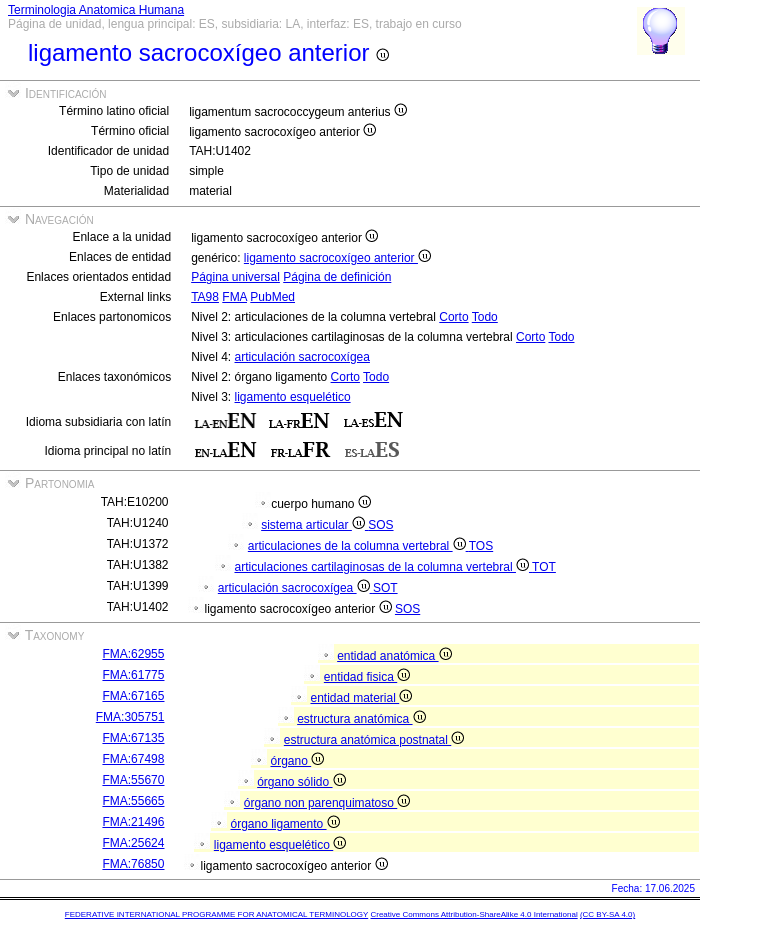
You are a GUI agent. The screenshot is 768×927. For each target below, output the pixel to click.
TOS (481, 546)
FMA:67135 (133, 738)
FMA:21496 (133, 822)
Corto (453, 317)
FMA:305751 (130, 717)
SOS (380, 525)
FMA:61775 (133, 675)
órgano (297, 761)
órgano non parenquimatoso (327, 803)
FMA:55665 (133, 801)
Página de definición (337, 277)
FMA (234, 297)
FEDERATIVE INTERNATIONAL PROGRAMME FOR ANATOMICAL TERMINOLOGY (216, 914)
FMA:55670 (133, 780)
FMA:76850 (133, 864)
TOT (544, 567)
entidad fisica (367, 677)
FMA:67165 (133, 696)
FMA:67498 (133, 759)
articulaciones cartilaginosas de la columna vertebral (383, 567)
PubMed (272, 297)
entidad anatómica (394, 656)
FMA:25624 (133, 843)
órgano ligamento (284, 824)
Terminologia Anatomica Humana (96, 10)
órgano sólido (301, 782)
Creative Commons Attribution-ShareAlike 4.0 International (473, 914)
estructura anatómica (361, 719)
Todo (485, 317)
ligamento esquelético (293, 397)
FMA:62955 (133, 654)
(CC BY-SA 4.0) (607, 914)
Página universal (235, 277)
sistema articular (314, 525)
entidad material (361, 698)
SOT (385, 588)
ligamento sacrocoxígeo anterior (337, 258)
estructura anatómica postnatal (374, 740)
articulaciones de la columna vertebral (358, 546)
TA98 (205, 297)
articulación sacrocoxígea (302, 357)
